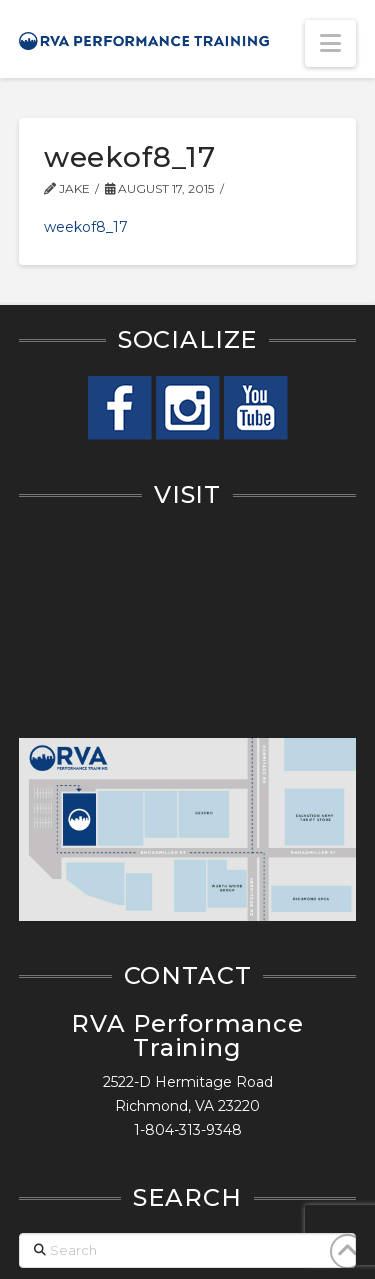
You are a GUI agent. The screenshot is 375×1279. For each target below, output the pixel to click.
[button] (330, 43)
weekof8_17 (86, 227)
